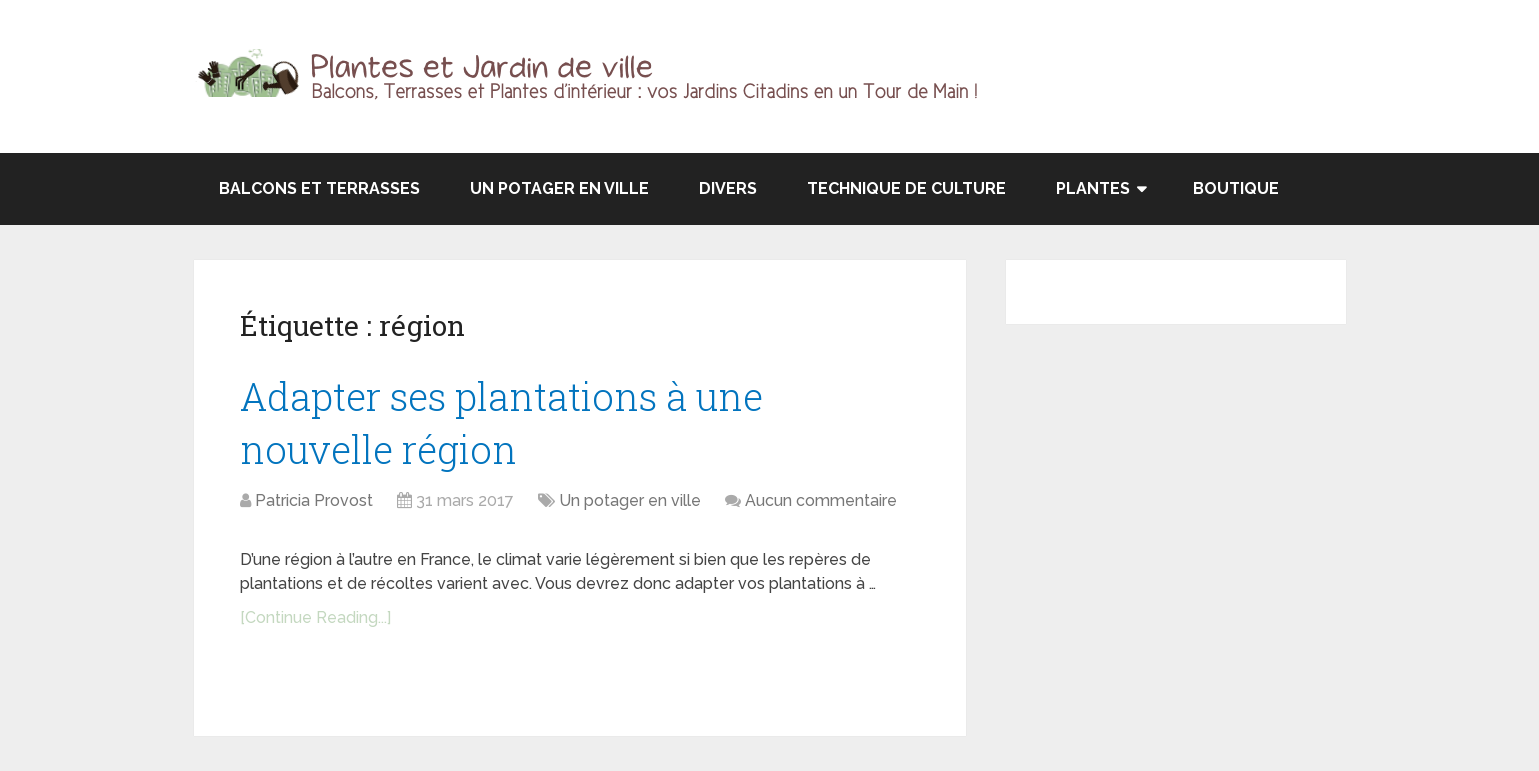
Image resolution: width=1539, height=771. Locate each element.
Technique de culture (906, 188)
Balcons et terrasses (319, 188)
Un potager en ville (559, 188)
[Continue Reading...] (315, 617)
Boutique (1236, 188)
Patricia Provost (314, 500)
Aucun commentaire (821, 500)
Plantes (1093, 188)
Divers (728, 188)
